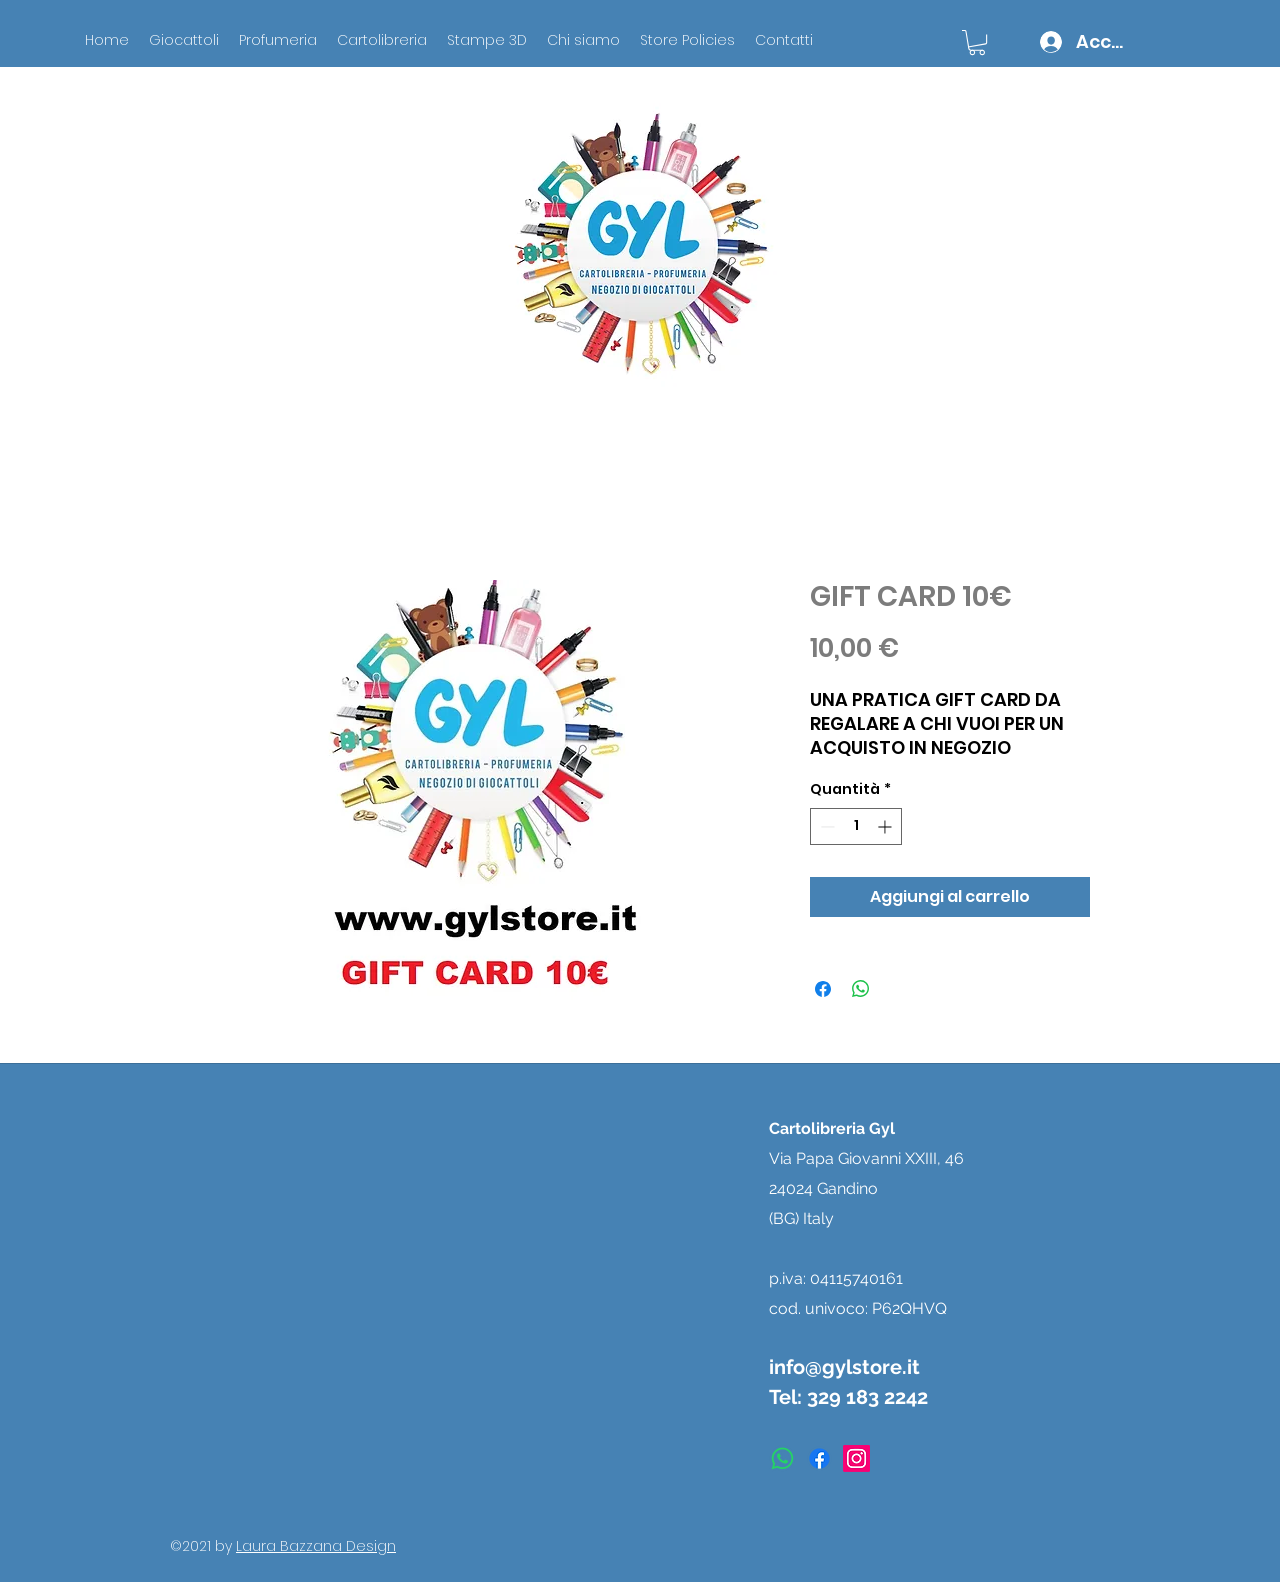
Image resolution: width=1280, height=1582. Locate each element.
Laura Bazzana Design (316, 1546)
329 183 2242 (867, 1397)
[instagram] (856, 1458)
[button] (977, 42)
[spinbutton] (856, 826)
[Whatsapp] (782, 1458)
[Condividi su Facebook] (823, 989)
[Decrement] (825, 826)
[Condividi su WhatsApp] (861, 989)
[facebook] (819, 1458)
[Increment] (886, 826)
